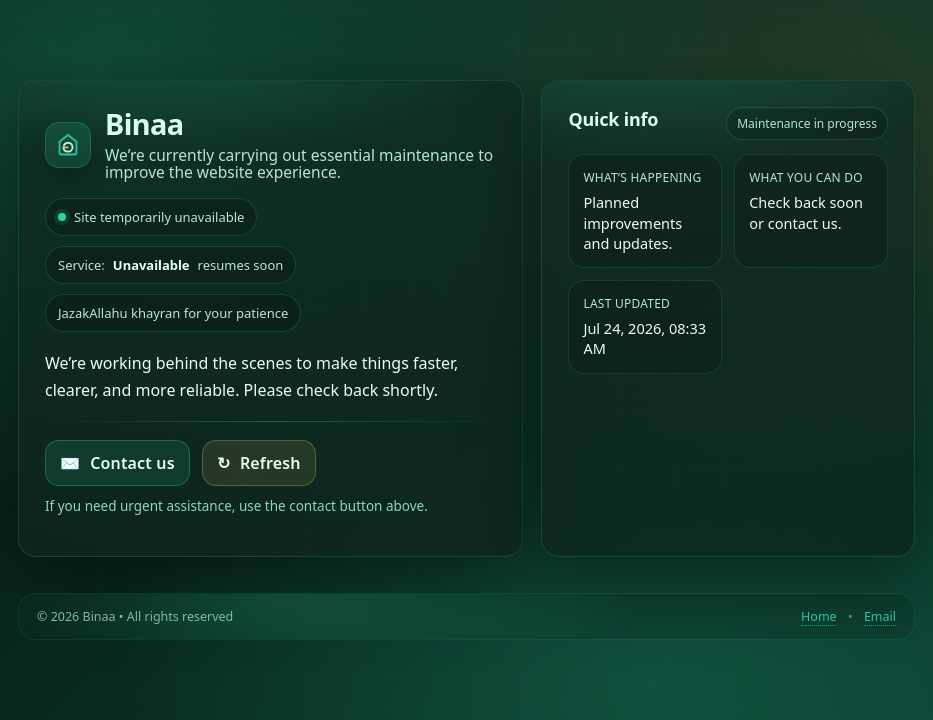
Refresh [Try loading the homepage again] (259, 463)
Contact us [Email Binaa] (117, 463)
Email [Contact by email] (880, 616)
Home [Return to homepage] (819, 616)
